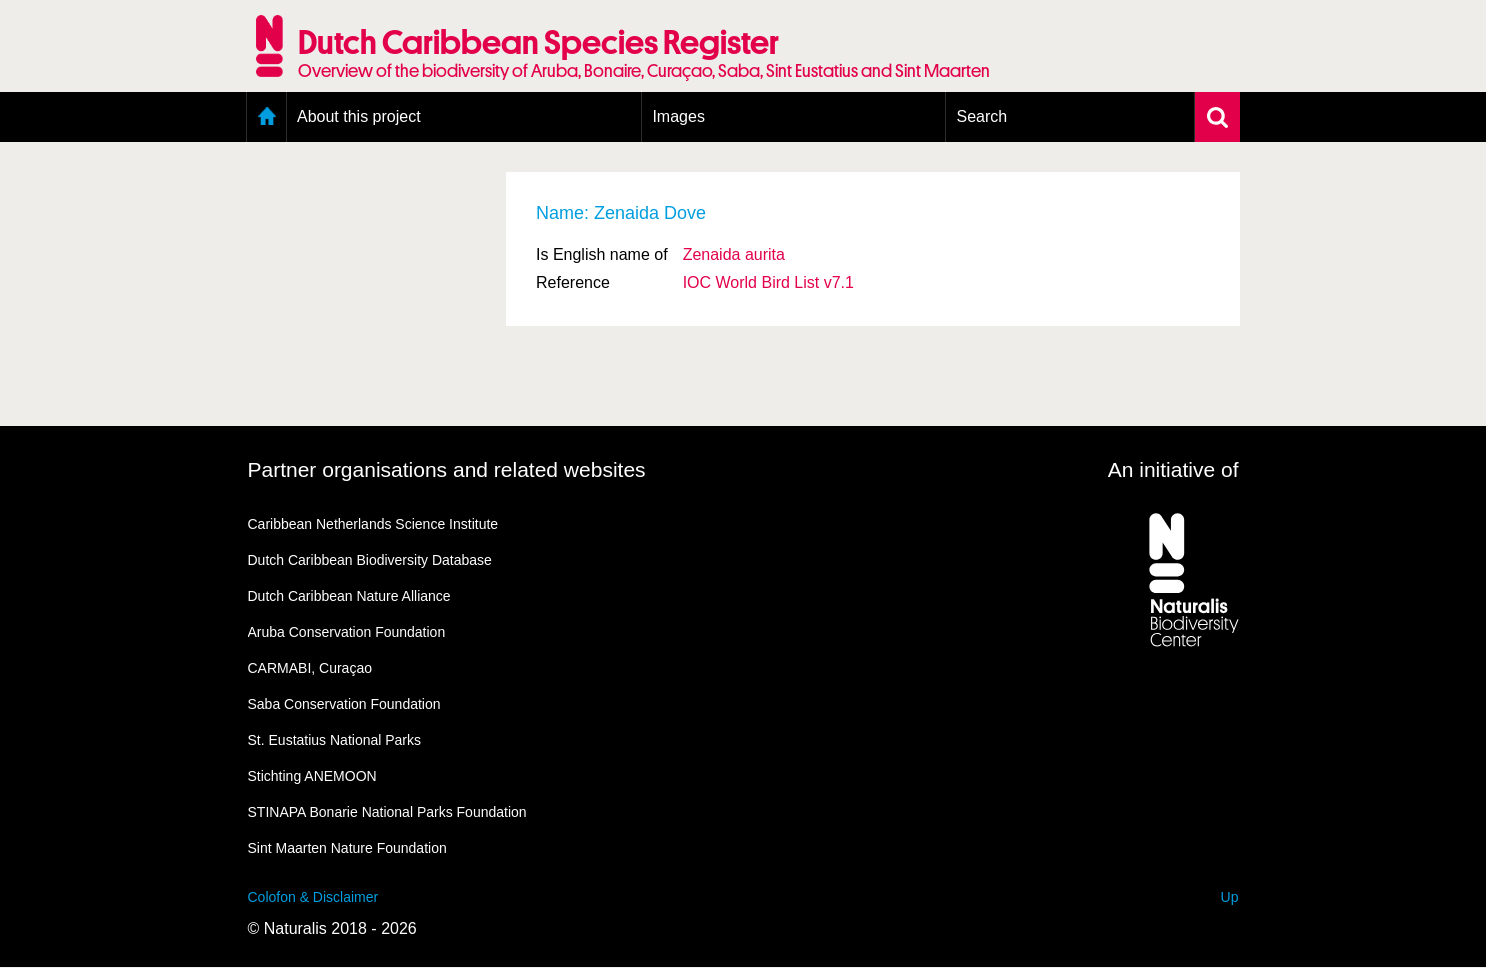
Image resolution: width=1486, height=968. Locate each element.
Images (678, 116)
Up (1230, 897)
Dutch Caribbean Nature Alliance (349, 596)
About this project (359, 116)
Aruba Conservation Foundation (347, 632)
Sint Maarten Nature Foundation (347, 848)
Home (266, 117)
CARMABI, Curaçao (310, 668)
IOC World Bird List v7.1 (768, 282)
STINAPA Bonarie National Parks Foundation (387, 812)
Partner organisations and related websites (447, 469)
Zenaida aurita (734, 254)
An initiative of (1173, 469)
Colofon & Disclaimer (313, 897)
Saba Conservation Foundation (344, 704)
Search (981, 116)
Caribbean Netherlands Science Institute (373, 524)
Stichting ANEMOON (312, 776)
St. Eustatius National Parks (335, 740)
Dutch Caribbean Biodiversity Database (370, 560)
